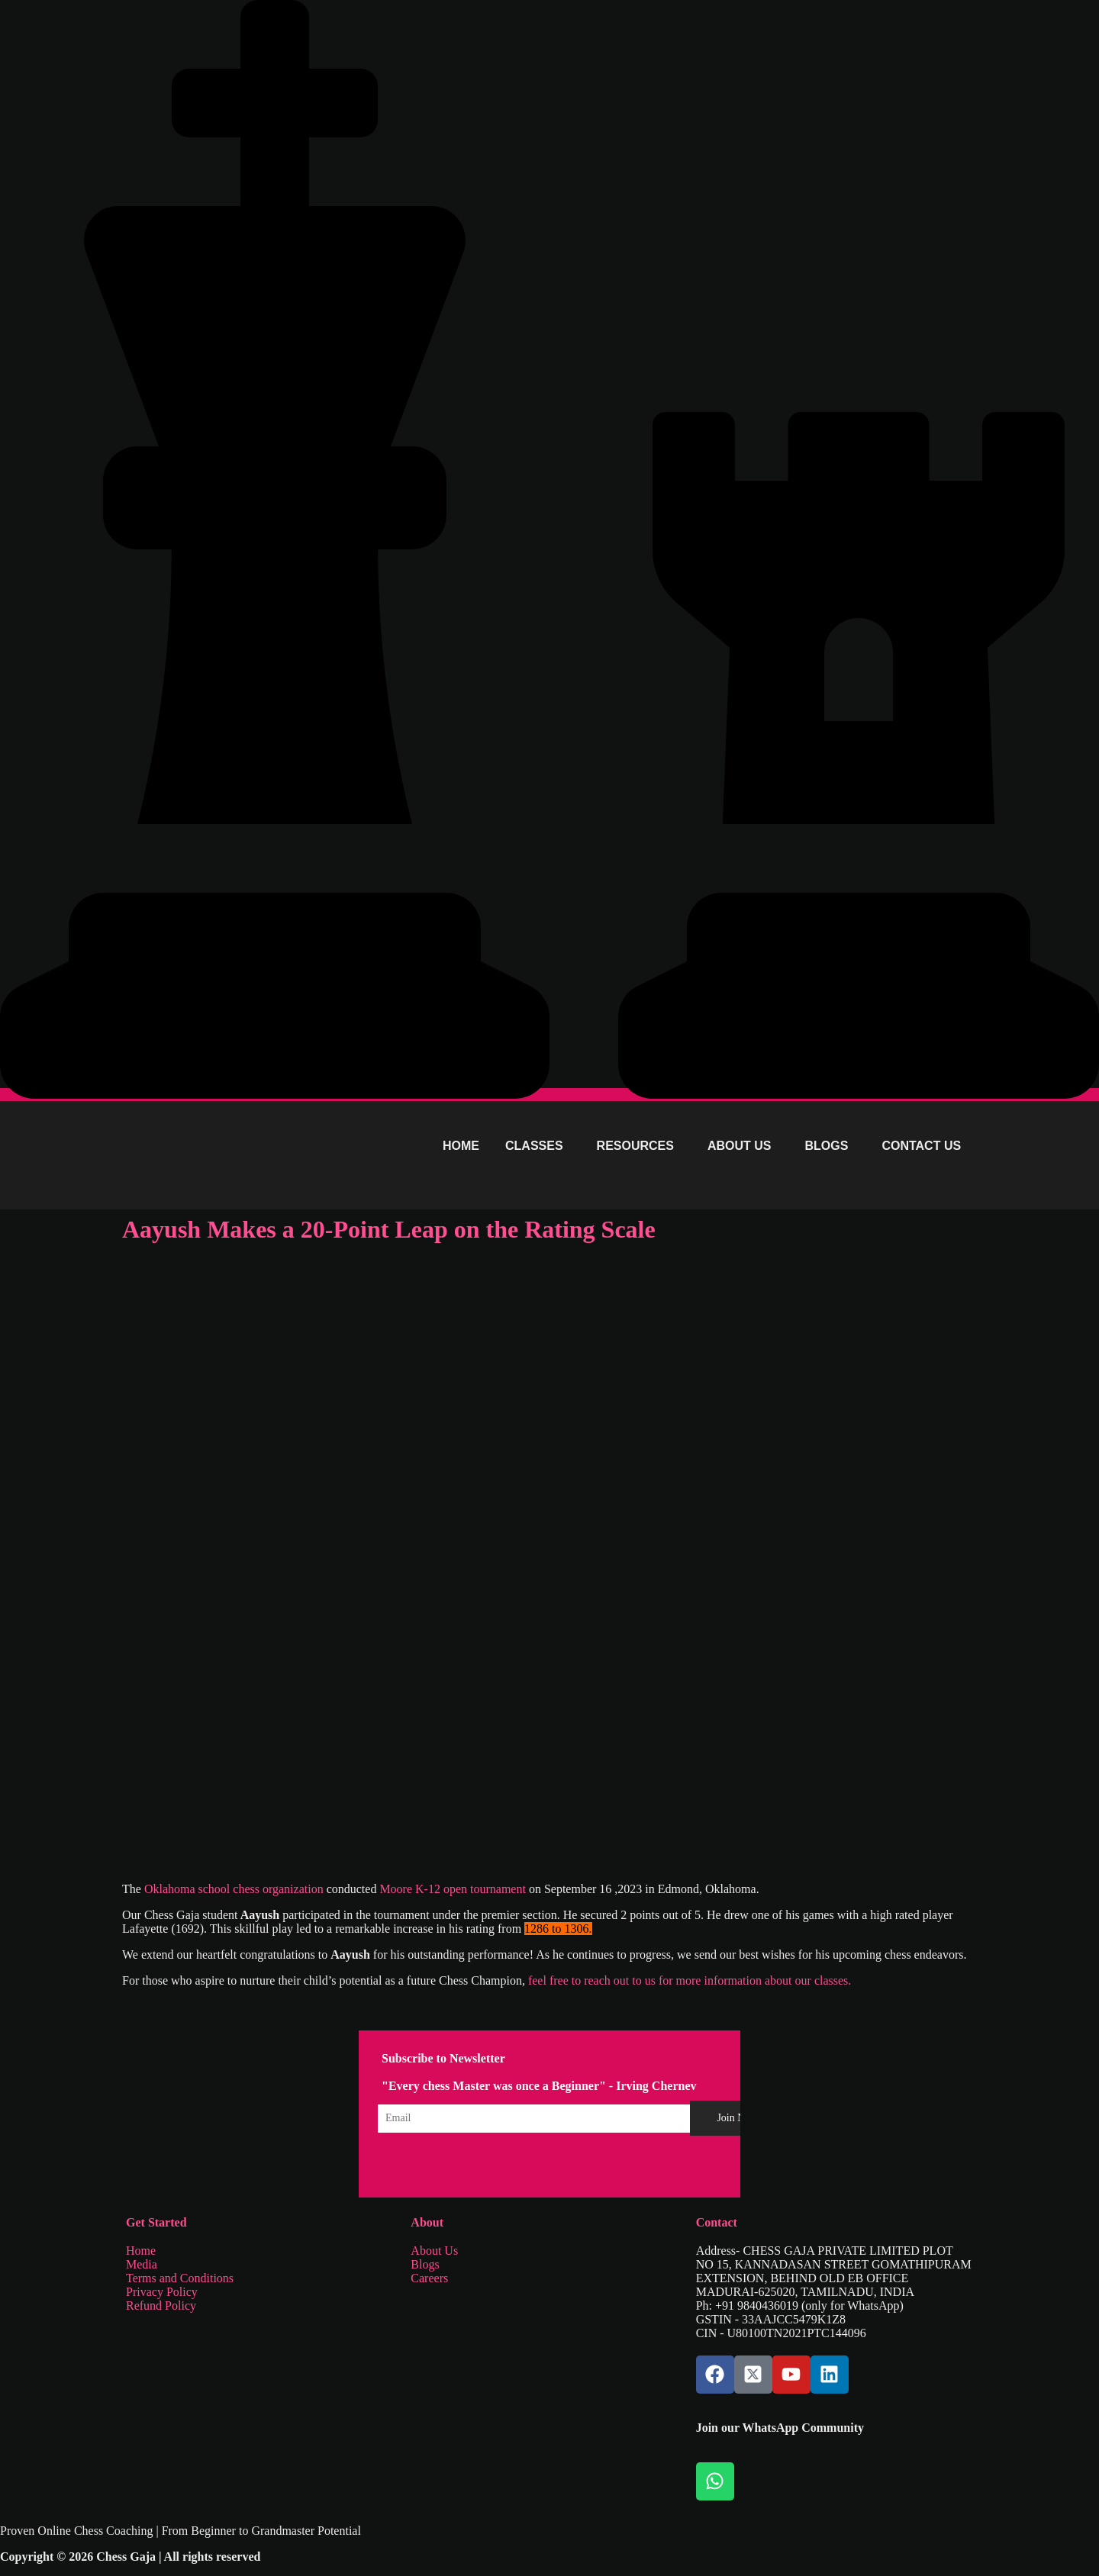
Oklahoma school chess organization (235, 1888)
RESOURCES (635, 1145)
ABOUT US (739, 1145)
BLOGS (827, 1145)
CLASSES (534, 1145)
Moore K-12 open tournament (452, 1888)
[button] (538, 1146)
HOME (461, 1145)
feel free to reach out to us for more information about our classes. (688, 1980)
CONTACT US (921, 1145)
